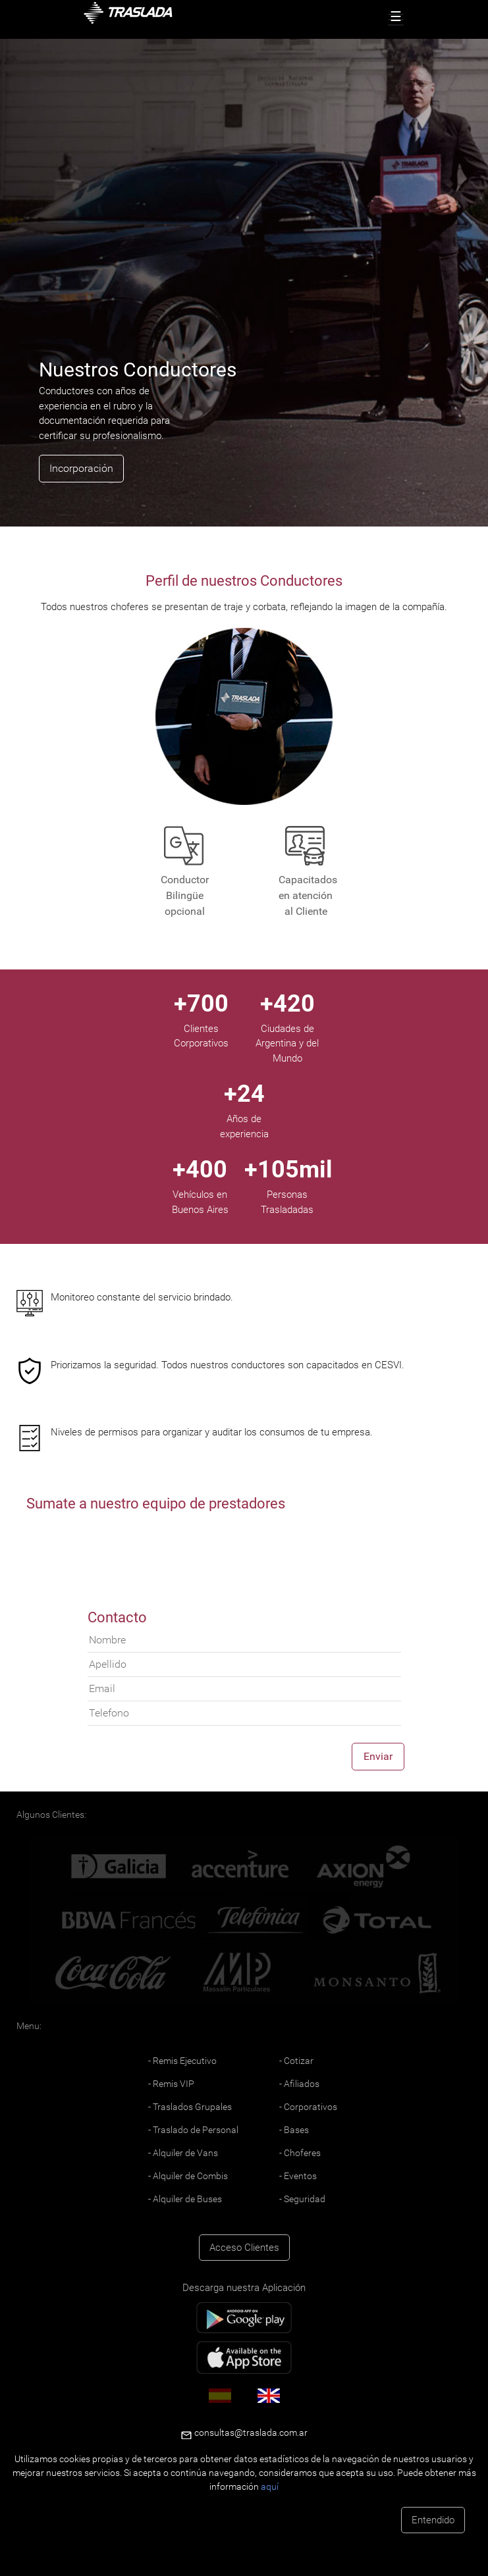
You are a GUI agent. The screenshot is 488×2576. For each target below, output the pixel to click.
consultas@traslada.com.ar (250, 2432)
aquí (270, 2486)
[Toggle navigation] (395, 20)
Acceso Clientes (244, 2248)
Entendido (433, 2520)
